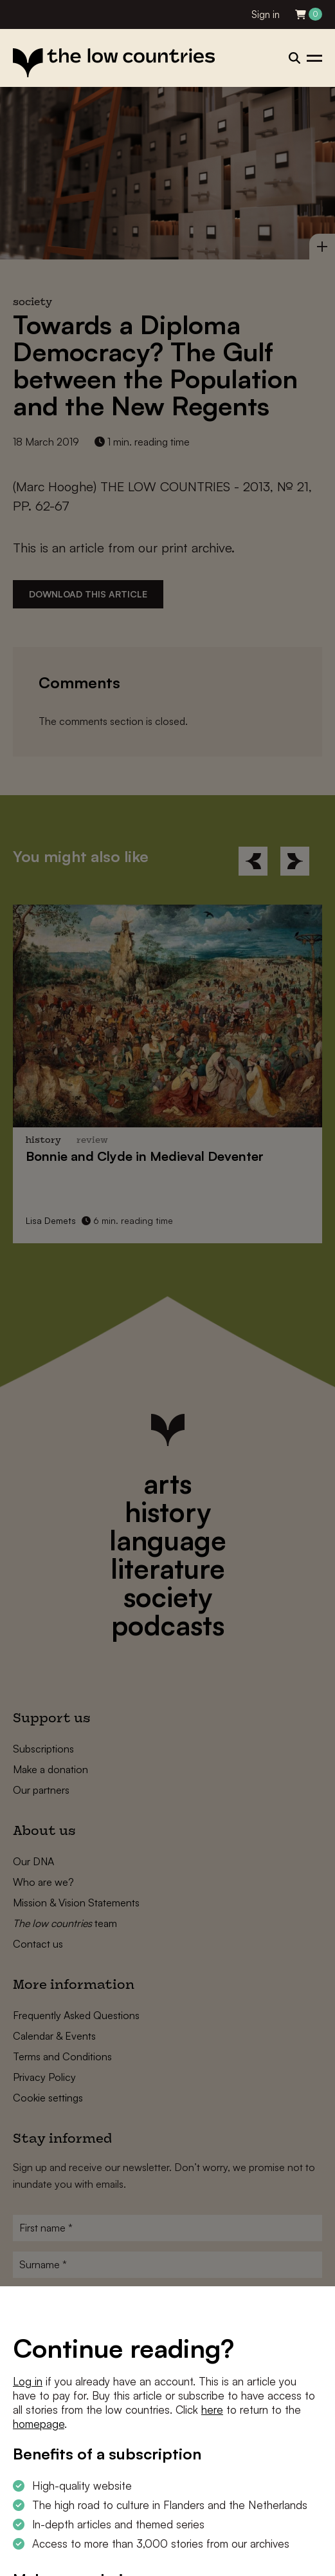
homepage (38, 2423)
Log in (27, 2381)
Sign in (265, 14)
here (212, 2409)
